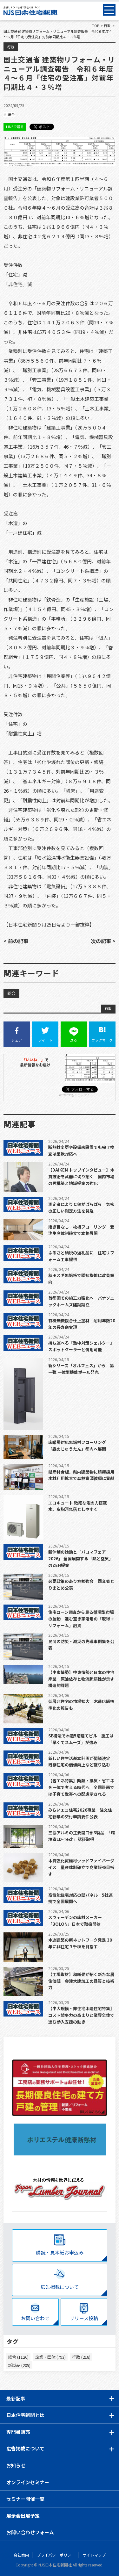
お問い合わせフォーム (30, 2532)
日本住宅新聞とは (25, 2415)
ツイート (45, 1035)
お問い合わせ (35, 2318)
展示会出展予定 (23, 2515)
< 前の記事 (15, 941)
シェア (16, 1035)
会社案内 (21, 2555)
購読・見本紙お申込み (59, 2252)
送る (74, 1035)
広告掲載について (60, 2287)
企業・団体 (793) (50, 2357)
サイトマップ (94, 2555)
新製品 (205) (19, 2365)
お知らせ (15, 2465)
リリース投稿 (84, 2318)
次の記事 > (103, 941)
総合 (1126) (18, 2357)
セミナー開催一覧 (25, 2498)
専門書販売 (18, 2431)
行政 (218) (81, 2357)
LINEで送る (15, 126)
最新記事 (15, 2398)
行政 (10, 46)
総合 (11, 114)
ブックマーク (102, 1035)
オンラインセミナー (27, 2482)
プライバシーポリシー (56, 2555)
